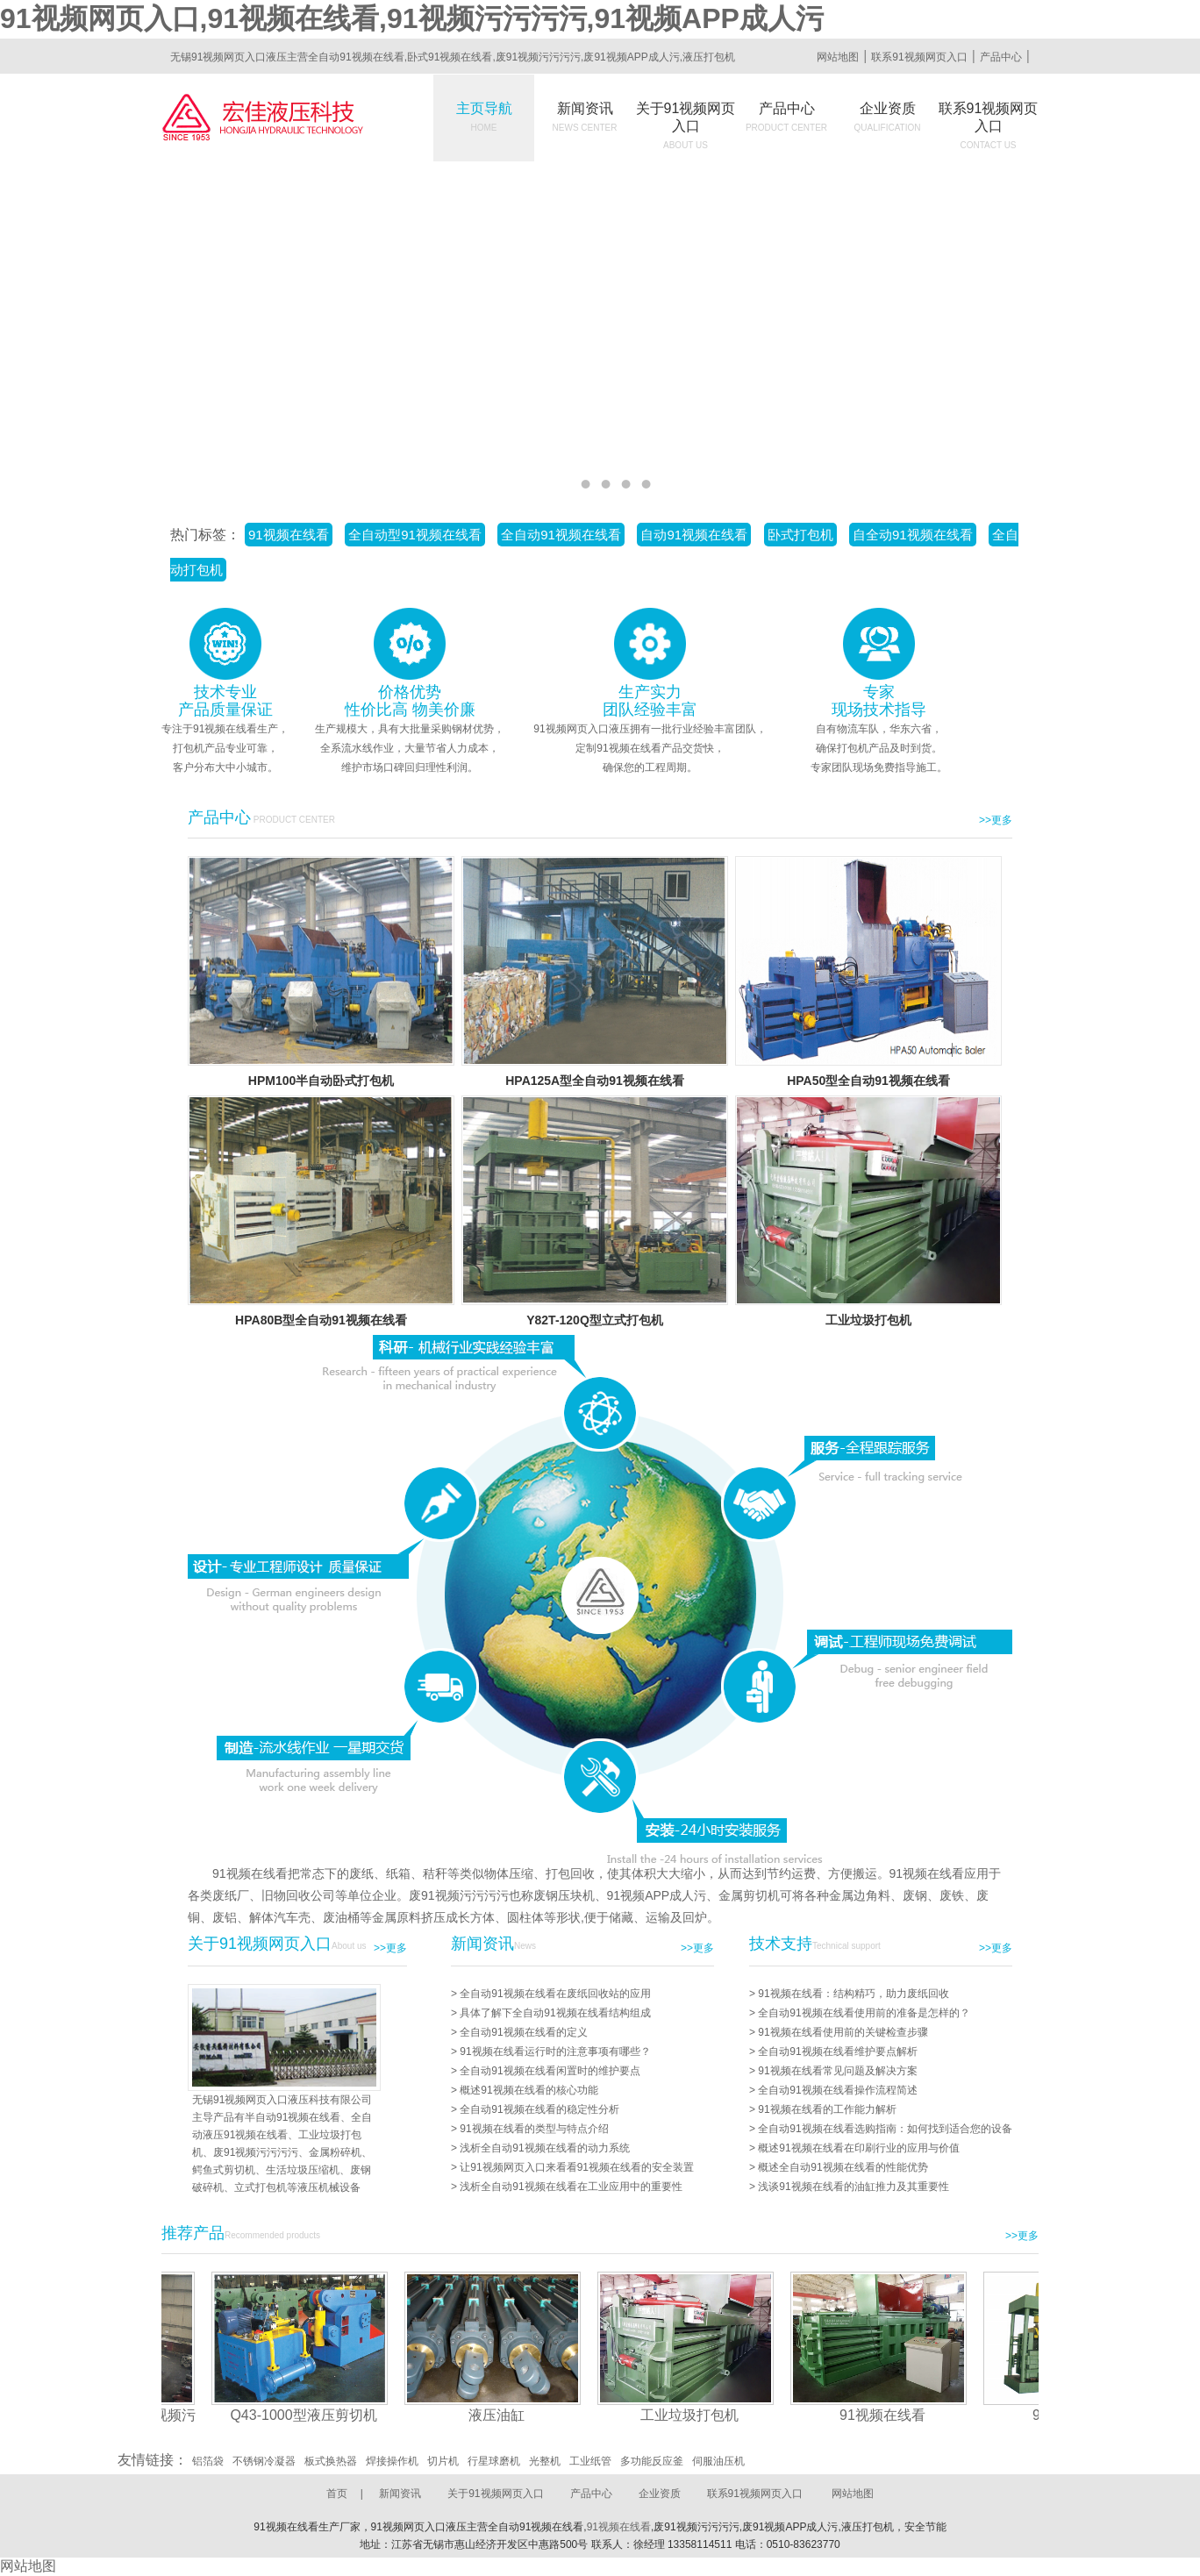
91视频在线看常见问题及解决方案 (837, 2071)
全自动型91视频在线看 (415, 534)
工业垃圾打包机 (868, 1320)
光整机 (545, 2461)
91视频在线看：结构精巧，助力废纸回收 (853, 1993)
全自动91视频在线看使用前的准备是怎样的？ (863, 2013)
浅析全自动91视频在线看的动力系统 (544, 2148)
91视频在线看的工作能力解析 (827, 2109)
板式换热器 (330, 2461)
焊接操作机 (392, 2461)
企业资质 (887, 116)
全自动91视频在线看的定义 (523, 2032)
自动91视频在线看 (693, 534)
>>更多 (995, 820)
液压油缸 (503, 2415)
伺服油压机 (718, 2461)
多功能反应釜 (651, 2461)
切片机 (443, 2461)
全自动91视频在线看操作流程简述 (837, 2090)
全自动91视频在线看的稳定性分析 (539, 2109)
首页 (336, 2493)
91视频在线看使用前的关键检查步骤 (842, 2032)
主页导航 (484, 116)
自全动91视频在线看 (913, 534)
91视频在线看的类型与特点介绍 (534, 2129)
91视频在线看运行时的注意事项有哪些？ (555, 2051)
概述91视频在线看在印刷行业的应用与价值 (858, 2148)
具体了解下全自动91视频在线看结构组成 (555, 2013)
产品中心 (1001, 57)
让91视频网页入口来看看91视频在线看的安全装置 (577, 2167)
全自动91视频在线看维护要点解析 (837, 2051)
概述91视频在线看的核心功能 (528, 2090)
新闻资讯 (585, 116)
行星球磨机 (494, 2461)
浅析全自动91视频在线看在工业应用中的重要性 (571, 2186)
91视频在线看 (288, 534)
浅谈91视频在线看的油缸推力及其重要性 (853, 2186)
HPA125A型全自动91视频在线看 (594, 1081)
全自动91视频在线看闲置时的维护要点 (549, 2071)
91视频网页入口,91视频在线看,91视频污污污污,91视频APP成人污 (412, 18)
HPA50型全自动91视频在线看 (868, 1081)
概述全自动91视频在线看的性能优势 (842, 2167)
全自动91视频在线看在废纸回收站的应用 (555, 1993)
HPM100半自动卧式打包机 (321, 1081)
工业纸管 (590, 2461)
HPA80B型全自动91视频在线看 (321, 1320)
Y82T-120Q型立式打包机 (594, 1320)
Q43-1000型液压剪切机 (309, 2415)
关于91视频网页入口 (686, 125)
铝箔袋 (208, 2461)
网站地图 (838, 57)
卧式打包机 (800, 534)
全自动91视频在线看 (561, 534)
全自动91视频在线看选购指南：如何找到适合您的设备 (884, 2129)
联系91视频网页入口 (919, 57)
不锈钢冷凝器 (264, 2461)
